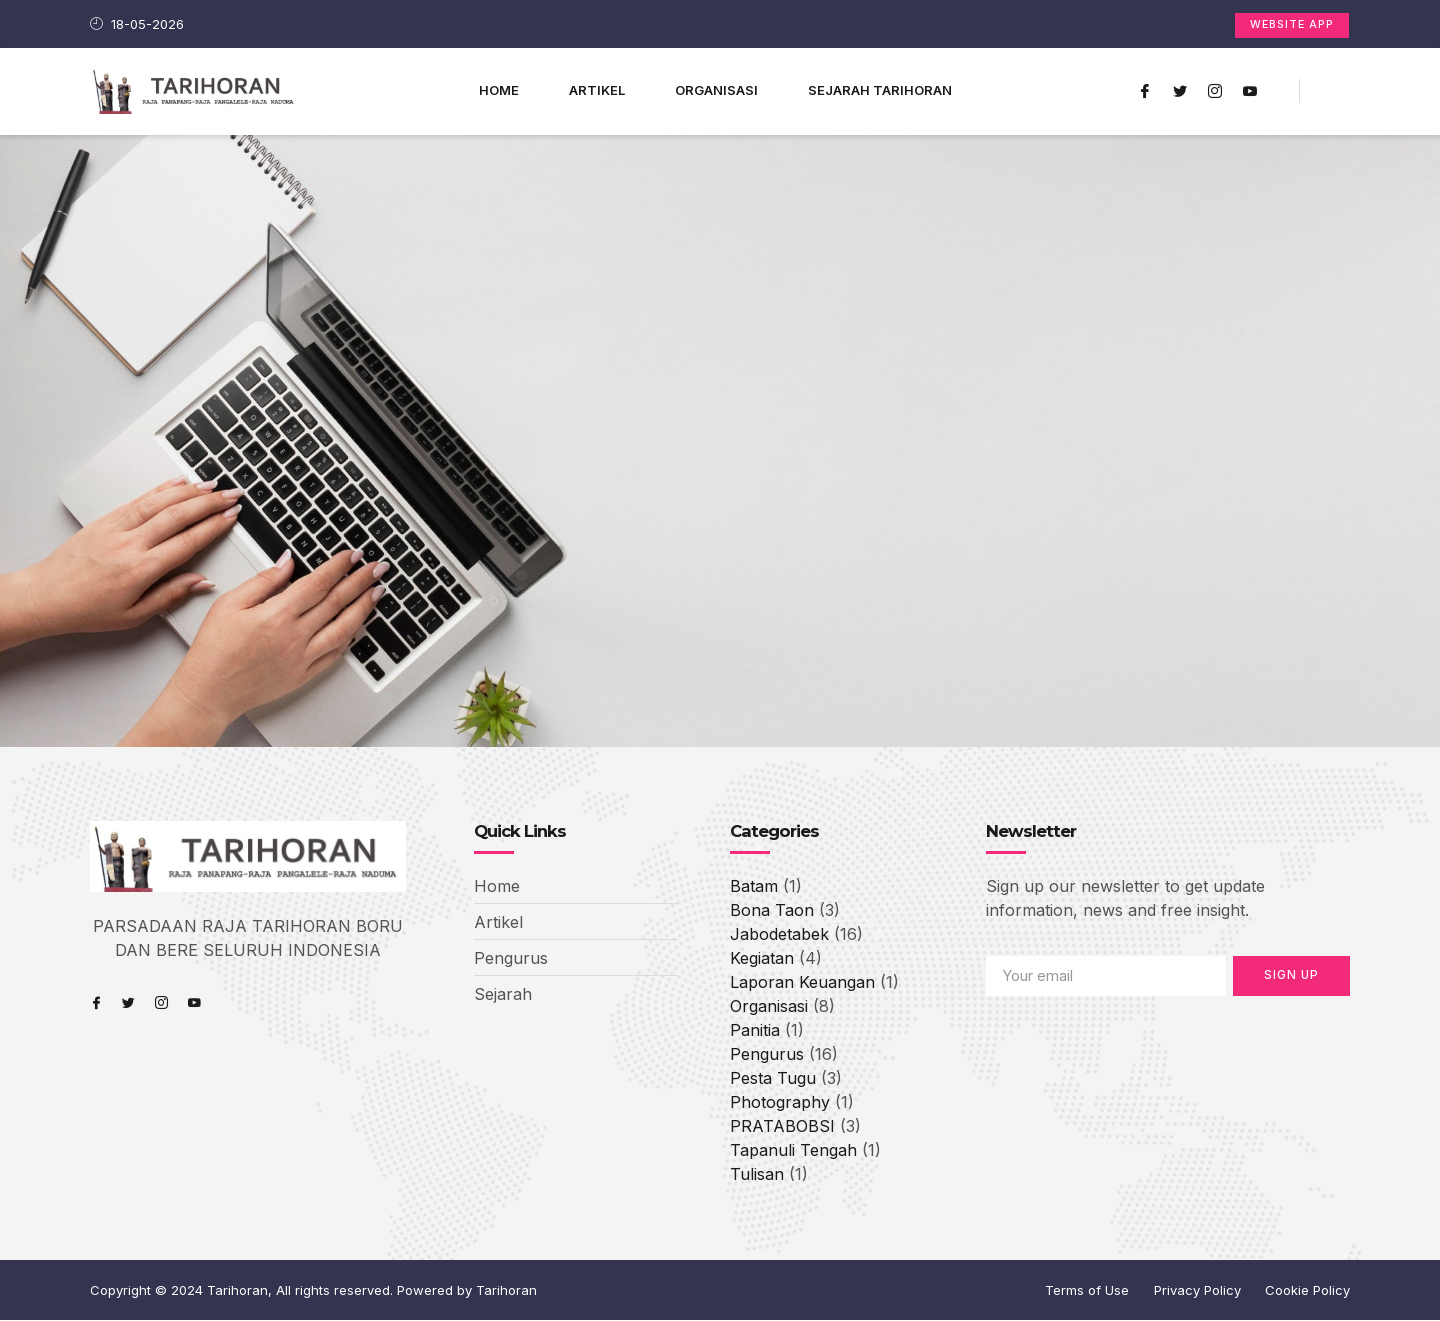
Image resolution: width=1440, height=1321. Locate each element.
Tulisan (757, 1175)
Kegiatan (762, 959)
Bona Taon (772, 911)
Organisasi (769, 1007)
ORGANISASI (716, 90)
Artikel (597, 90)
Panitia (755, 1031)
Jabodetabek (779, 935)
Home (499, 90)
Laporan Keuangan (802, 983)
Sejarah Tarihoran (880, 90)
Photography (780, 1103)
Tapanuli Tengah (793, 1151)
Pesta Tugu (773, 1079)
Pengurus (767, 1055)
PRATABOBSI (782, 1127)
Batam (754, 887)
